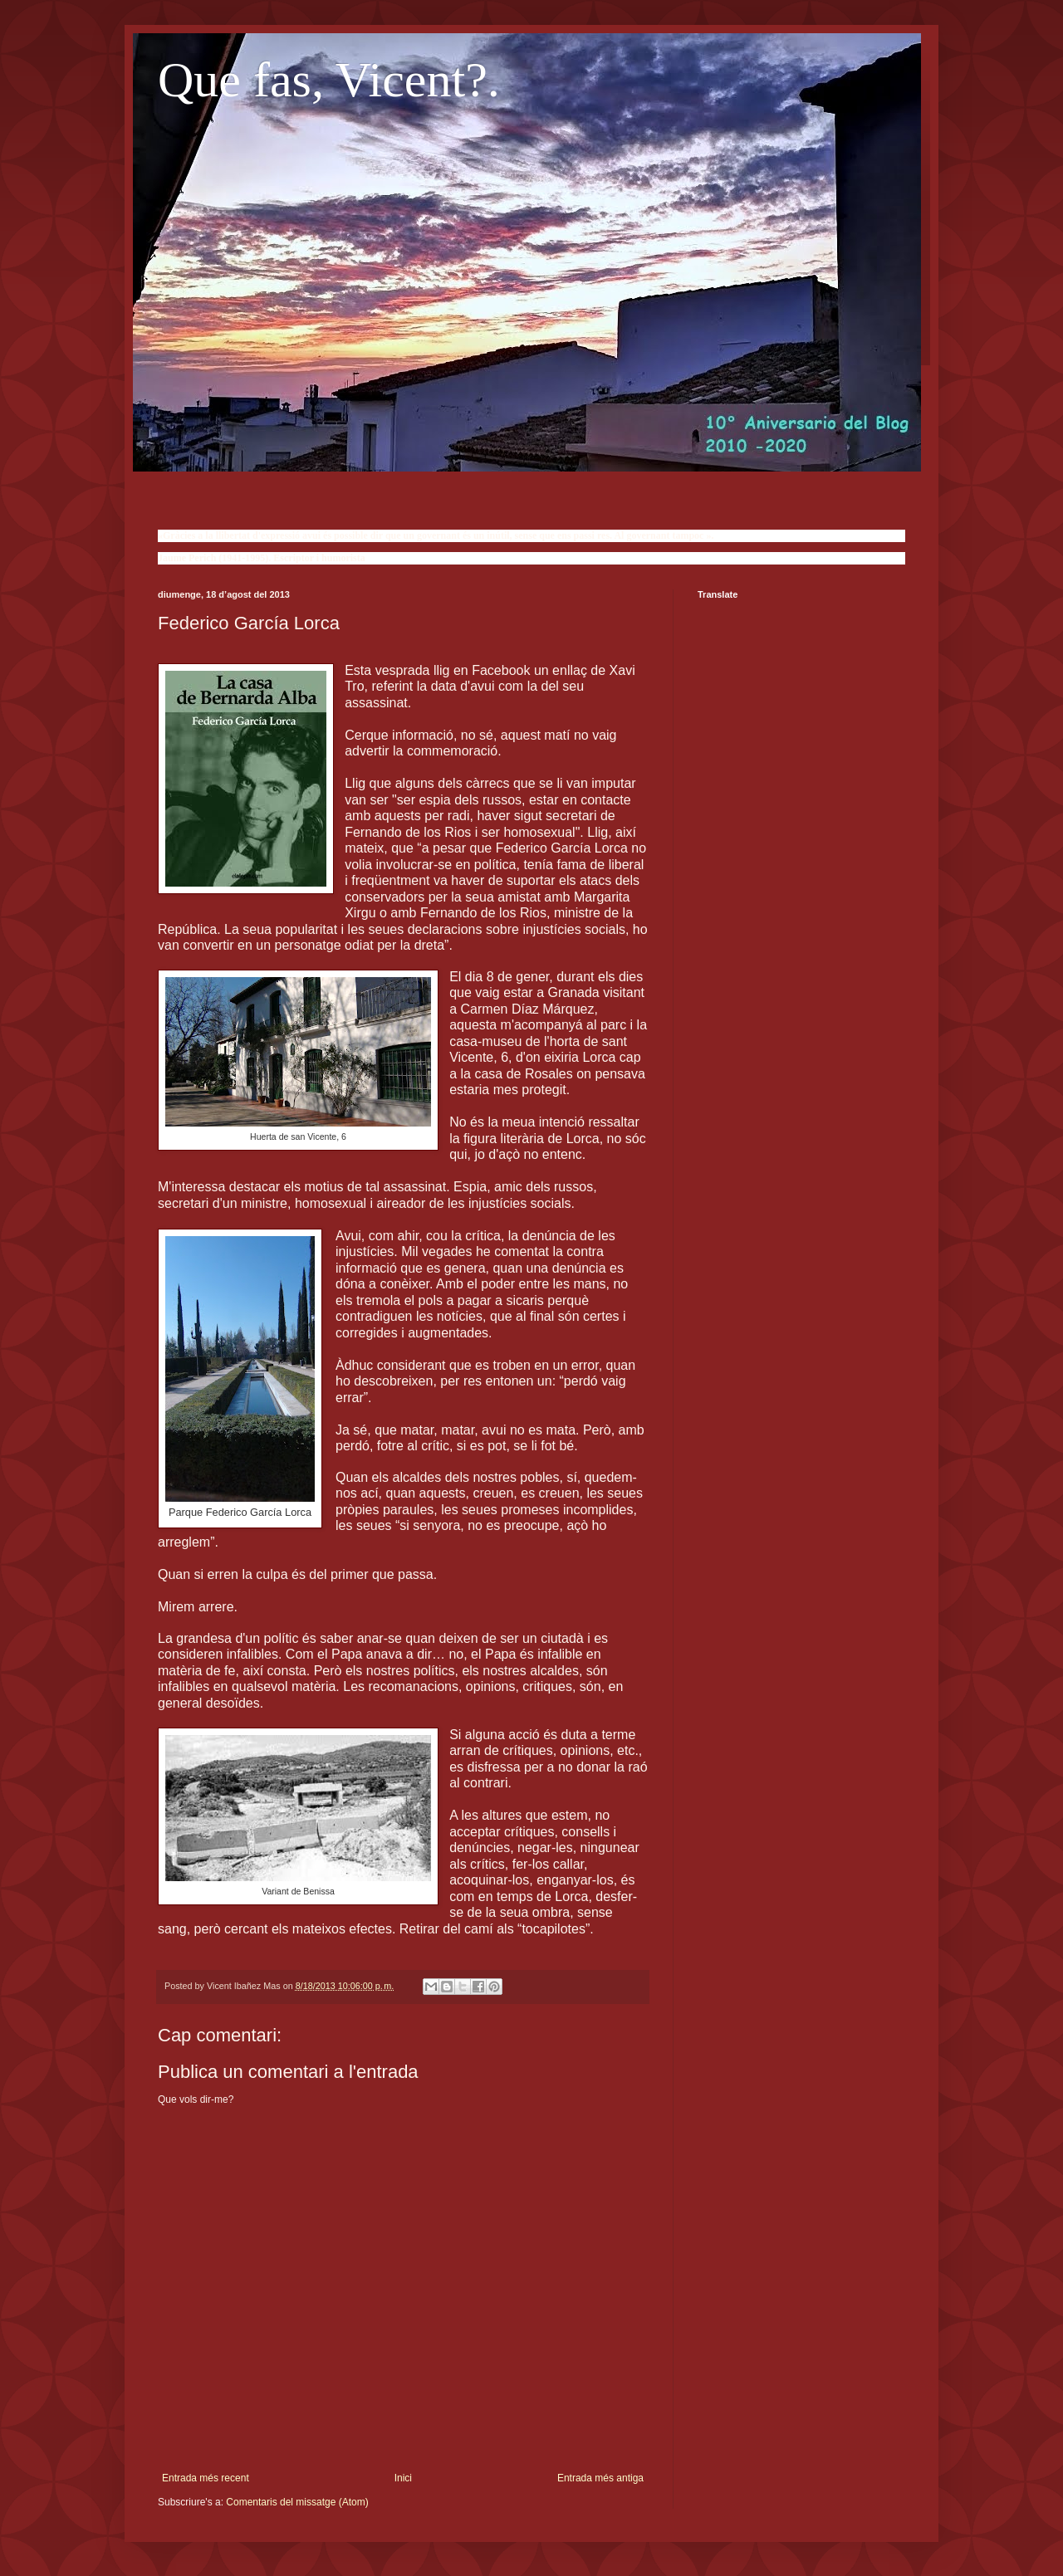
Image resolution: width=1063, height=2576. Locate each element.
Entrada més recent (205, 2478)
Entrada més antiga (600, 2478)
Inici (403, 2478)
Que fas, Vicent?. (329, 79)
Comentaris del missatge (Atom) (297, 2502)
